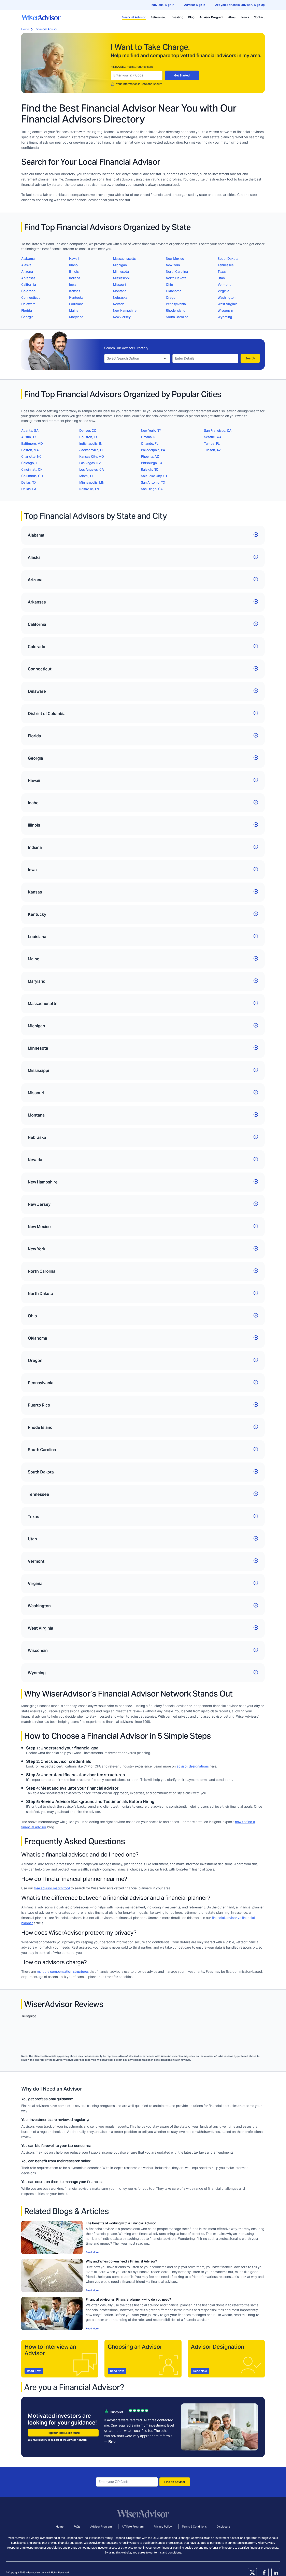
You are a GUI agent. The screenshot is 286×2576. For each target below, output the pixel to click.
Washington (226, 297)
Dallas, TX (28, 482)
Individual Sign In (162, 5)
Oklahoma (173, 291)
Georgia (27, 317)
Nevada (119, 304)
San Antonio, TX (153, 482)
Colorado (28, 291)
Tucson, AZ (212, 450)
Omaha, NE (149, 437)
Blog (191, 17)
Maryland (76, 317)
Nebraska (120, 297)
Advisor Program (211, 17)
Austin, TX (29, 437)
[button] (143, 535)
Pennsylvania (176, 304)
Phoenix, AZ (150, 456)
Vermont (224, 284)
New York (173, 265)
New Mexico (175, 259)
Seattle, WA (212, 437)
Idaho (73, 265)
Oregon (171, 297)
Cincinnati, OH (32, 469)
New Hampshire (125, 310)
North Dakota (176, 278)
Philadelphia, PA (153, 450)
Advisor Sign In (194, 5)
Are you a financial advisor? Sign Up (240, 5)
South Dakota (228, 259)
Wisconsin (225, 310)
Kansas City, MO (91, 456)
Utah (221, 278)
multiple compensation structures (63, 1971)
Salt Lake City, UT (154, 476)
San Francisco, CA (217, 430)
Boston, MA (30, 450)
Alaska (26, 265)
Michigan (120, 265)
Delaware (28, 304)
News (245, 17)
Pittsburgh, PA (151, 463)
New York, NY (151, 430)
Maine (73, 310)
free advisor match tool (52, 1888)
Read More (92, 2252)
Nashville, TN (89, 489)
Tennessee (226, 265)
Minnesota (121, 272)
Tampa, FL (212, 443)
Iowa (72, 284)
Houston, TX (88, 437)
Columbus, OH (32, 476)
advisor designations (193, 1766)
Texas (222, 272)
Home (25, 29)
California (28, 284)
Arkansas (28, 278)
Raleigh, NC (149, 469)
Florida (26, 310)
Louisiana (76, 304)
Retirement (158, 17)
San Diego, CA (152, 489)
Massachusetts (124, 259)
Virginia (223, 291)
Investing (177, 17)
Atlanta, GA (30, 430)
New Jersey (122, 317)
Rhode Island (175, 310)
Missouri (119, 284)
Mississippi (121, 278)
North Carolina (177, 272)
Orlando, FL (149, 443)
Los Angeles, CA (91, 469)
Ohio (169, 284)
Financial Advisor (134, 17)
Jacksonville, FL (91, 450)
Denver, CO (87, 430)
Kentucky (76, 297)
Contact (259, 17)
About (232, 17)
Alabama (28, 259)
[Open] (165, 358)
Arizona (27, 272)
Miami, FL (86, 476)
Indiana (74, 278)
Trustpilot (28, 2016)
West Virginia (228, 304)
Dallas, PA (28, 489)
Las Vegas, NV (90, 463)
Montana (119, 291)
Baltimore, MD (32, 443)
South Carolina (177, 317)
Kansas (74, 291)
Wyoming (225, 317)
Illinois (74, 272)
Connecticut (30, 297)
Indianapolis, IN (90, 443)
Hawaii (74, 259)
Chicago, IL (29, 463)
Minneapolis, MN (91, 482)
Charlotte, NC (31, 456)
